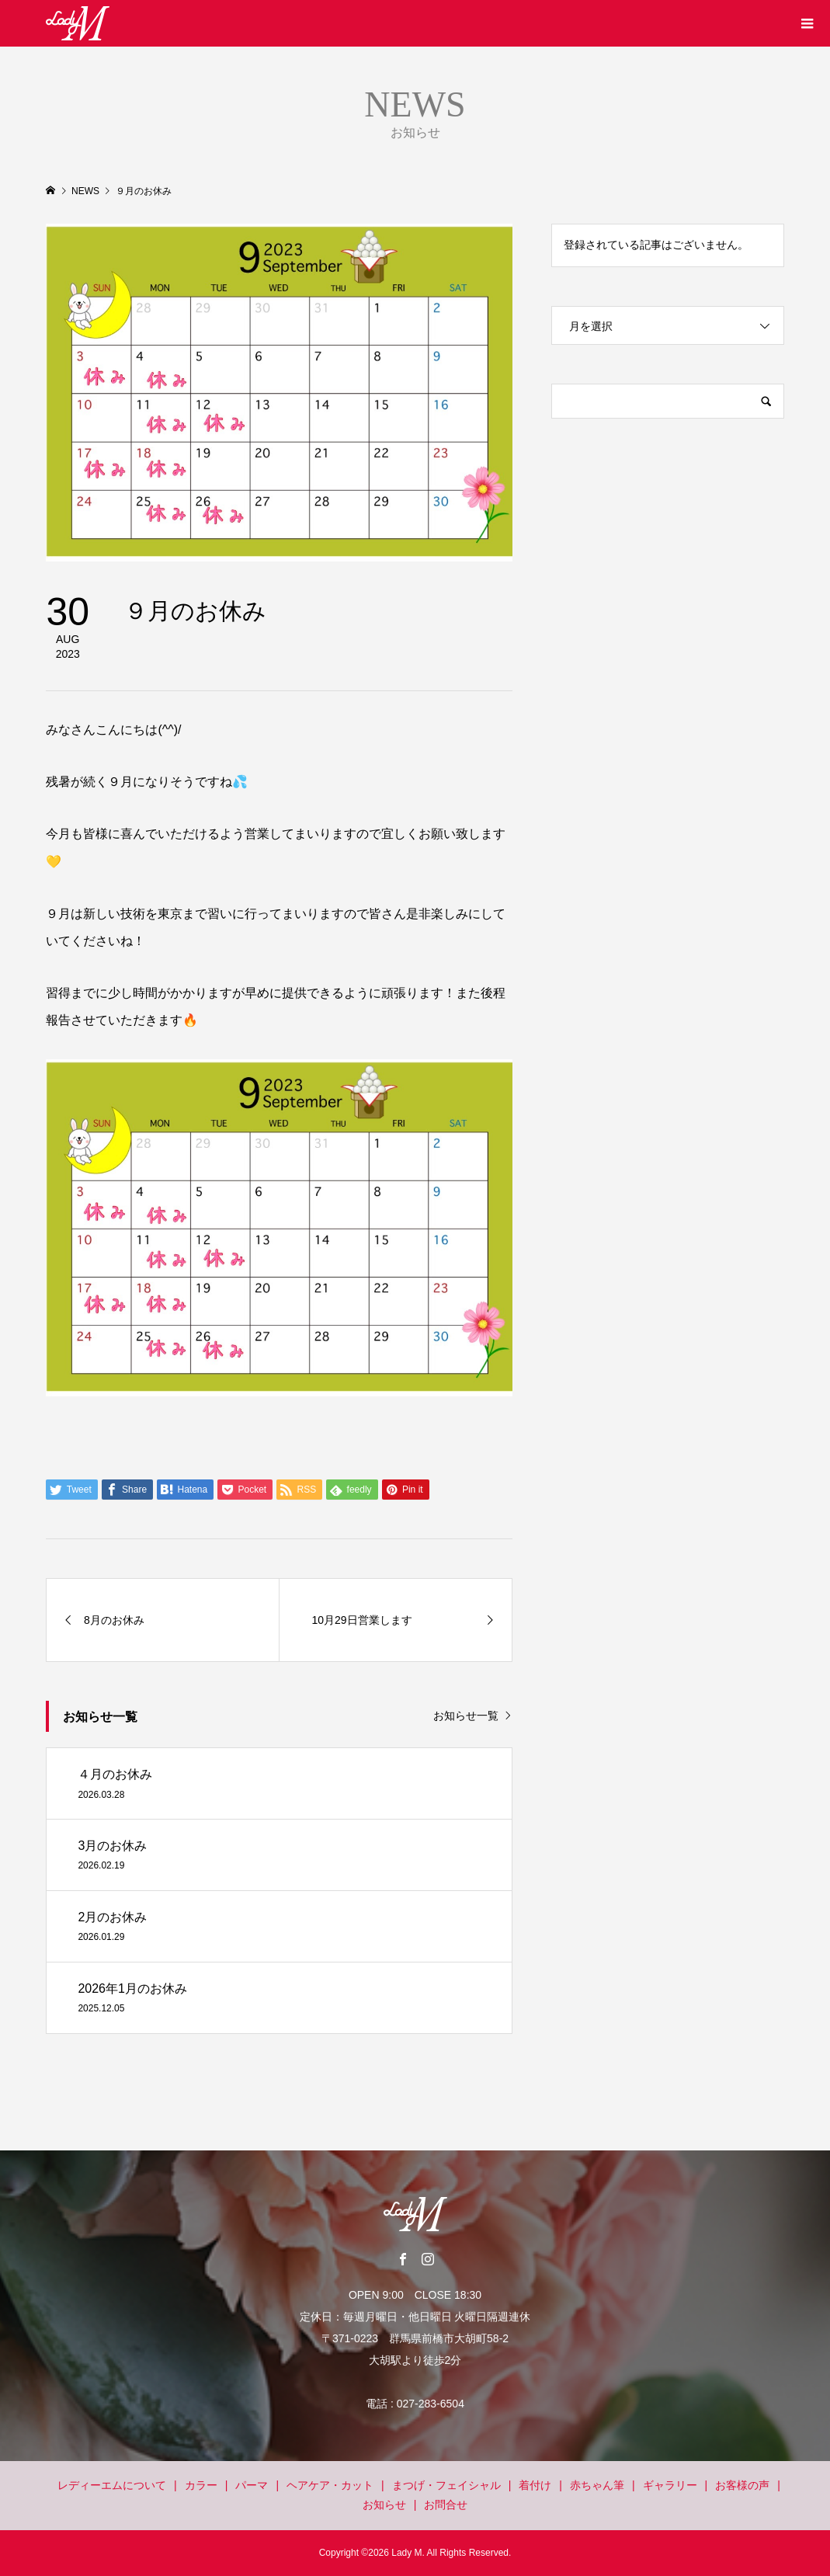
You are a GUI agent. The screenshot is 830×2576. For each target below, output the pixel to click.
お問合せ (445, 2504)
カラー (201, 2485)
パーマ (251, 2485)
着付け (535, 2485)
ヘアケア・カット (330, 2485)
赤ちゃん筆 (597, 2485)
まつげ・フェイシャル (446, 2485)
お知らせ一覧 (465, 1715)
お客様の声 (742, 2485)
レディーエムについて (111, 2485)
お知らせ (384, 2504)
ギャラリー (670, 2485)
